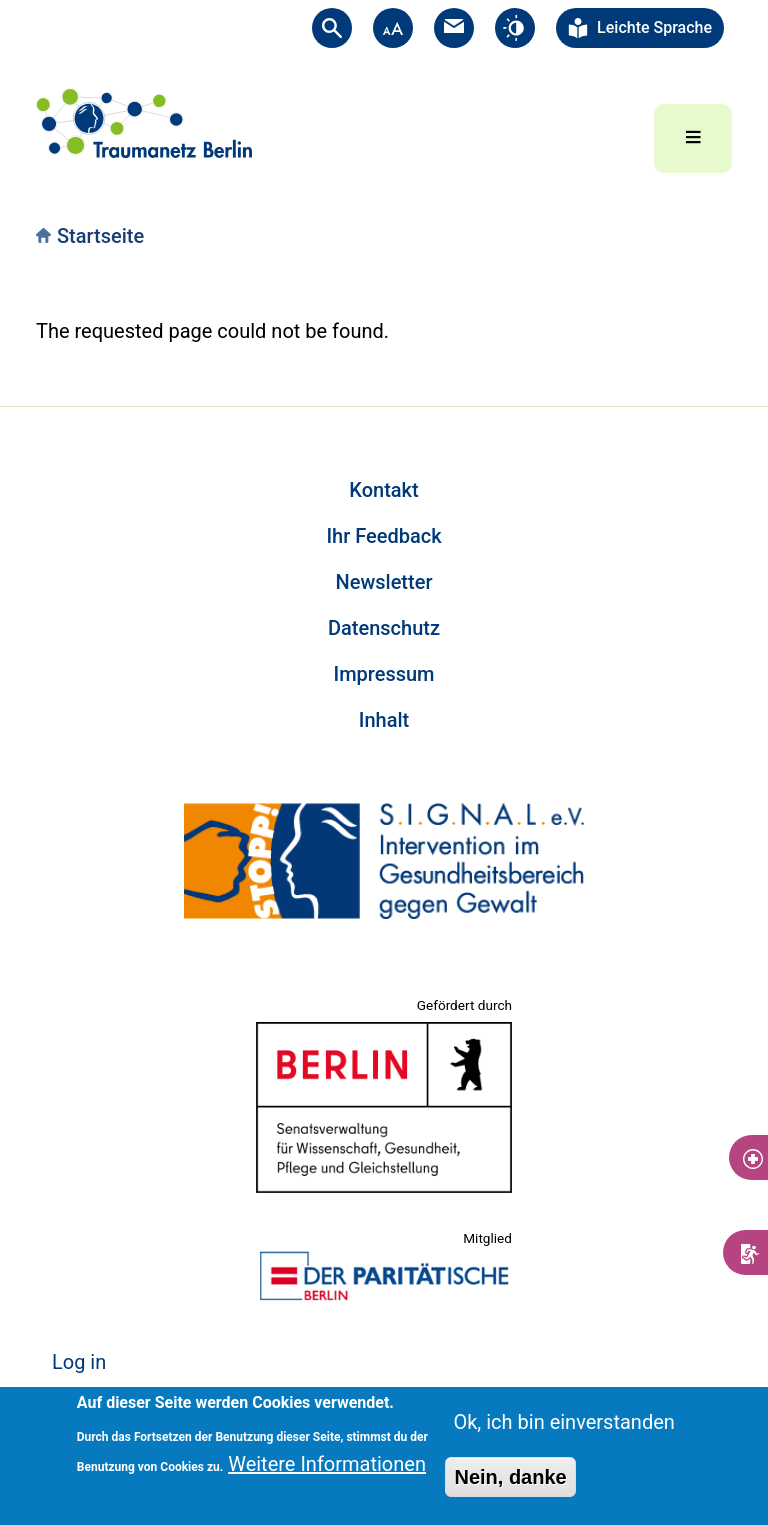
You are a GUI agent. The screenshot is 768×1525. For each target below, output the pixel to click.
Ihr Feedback (383, 536)
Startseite (100, 236)
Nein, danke (510, 1477)
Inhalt (384, 720)
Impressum (383, 674)
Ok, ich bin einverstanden (563, 1422)
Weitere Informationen (327, 1464)
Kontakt (383, 490)
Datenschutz (384, 628)
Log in (79, 1362)
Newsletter (384, 582)
